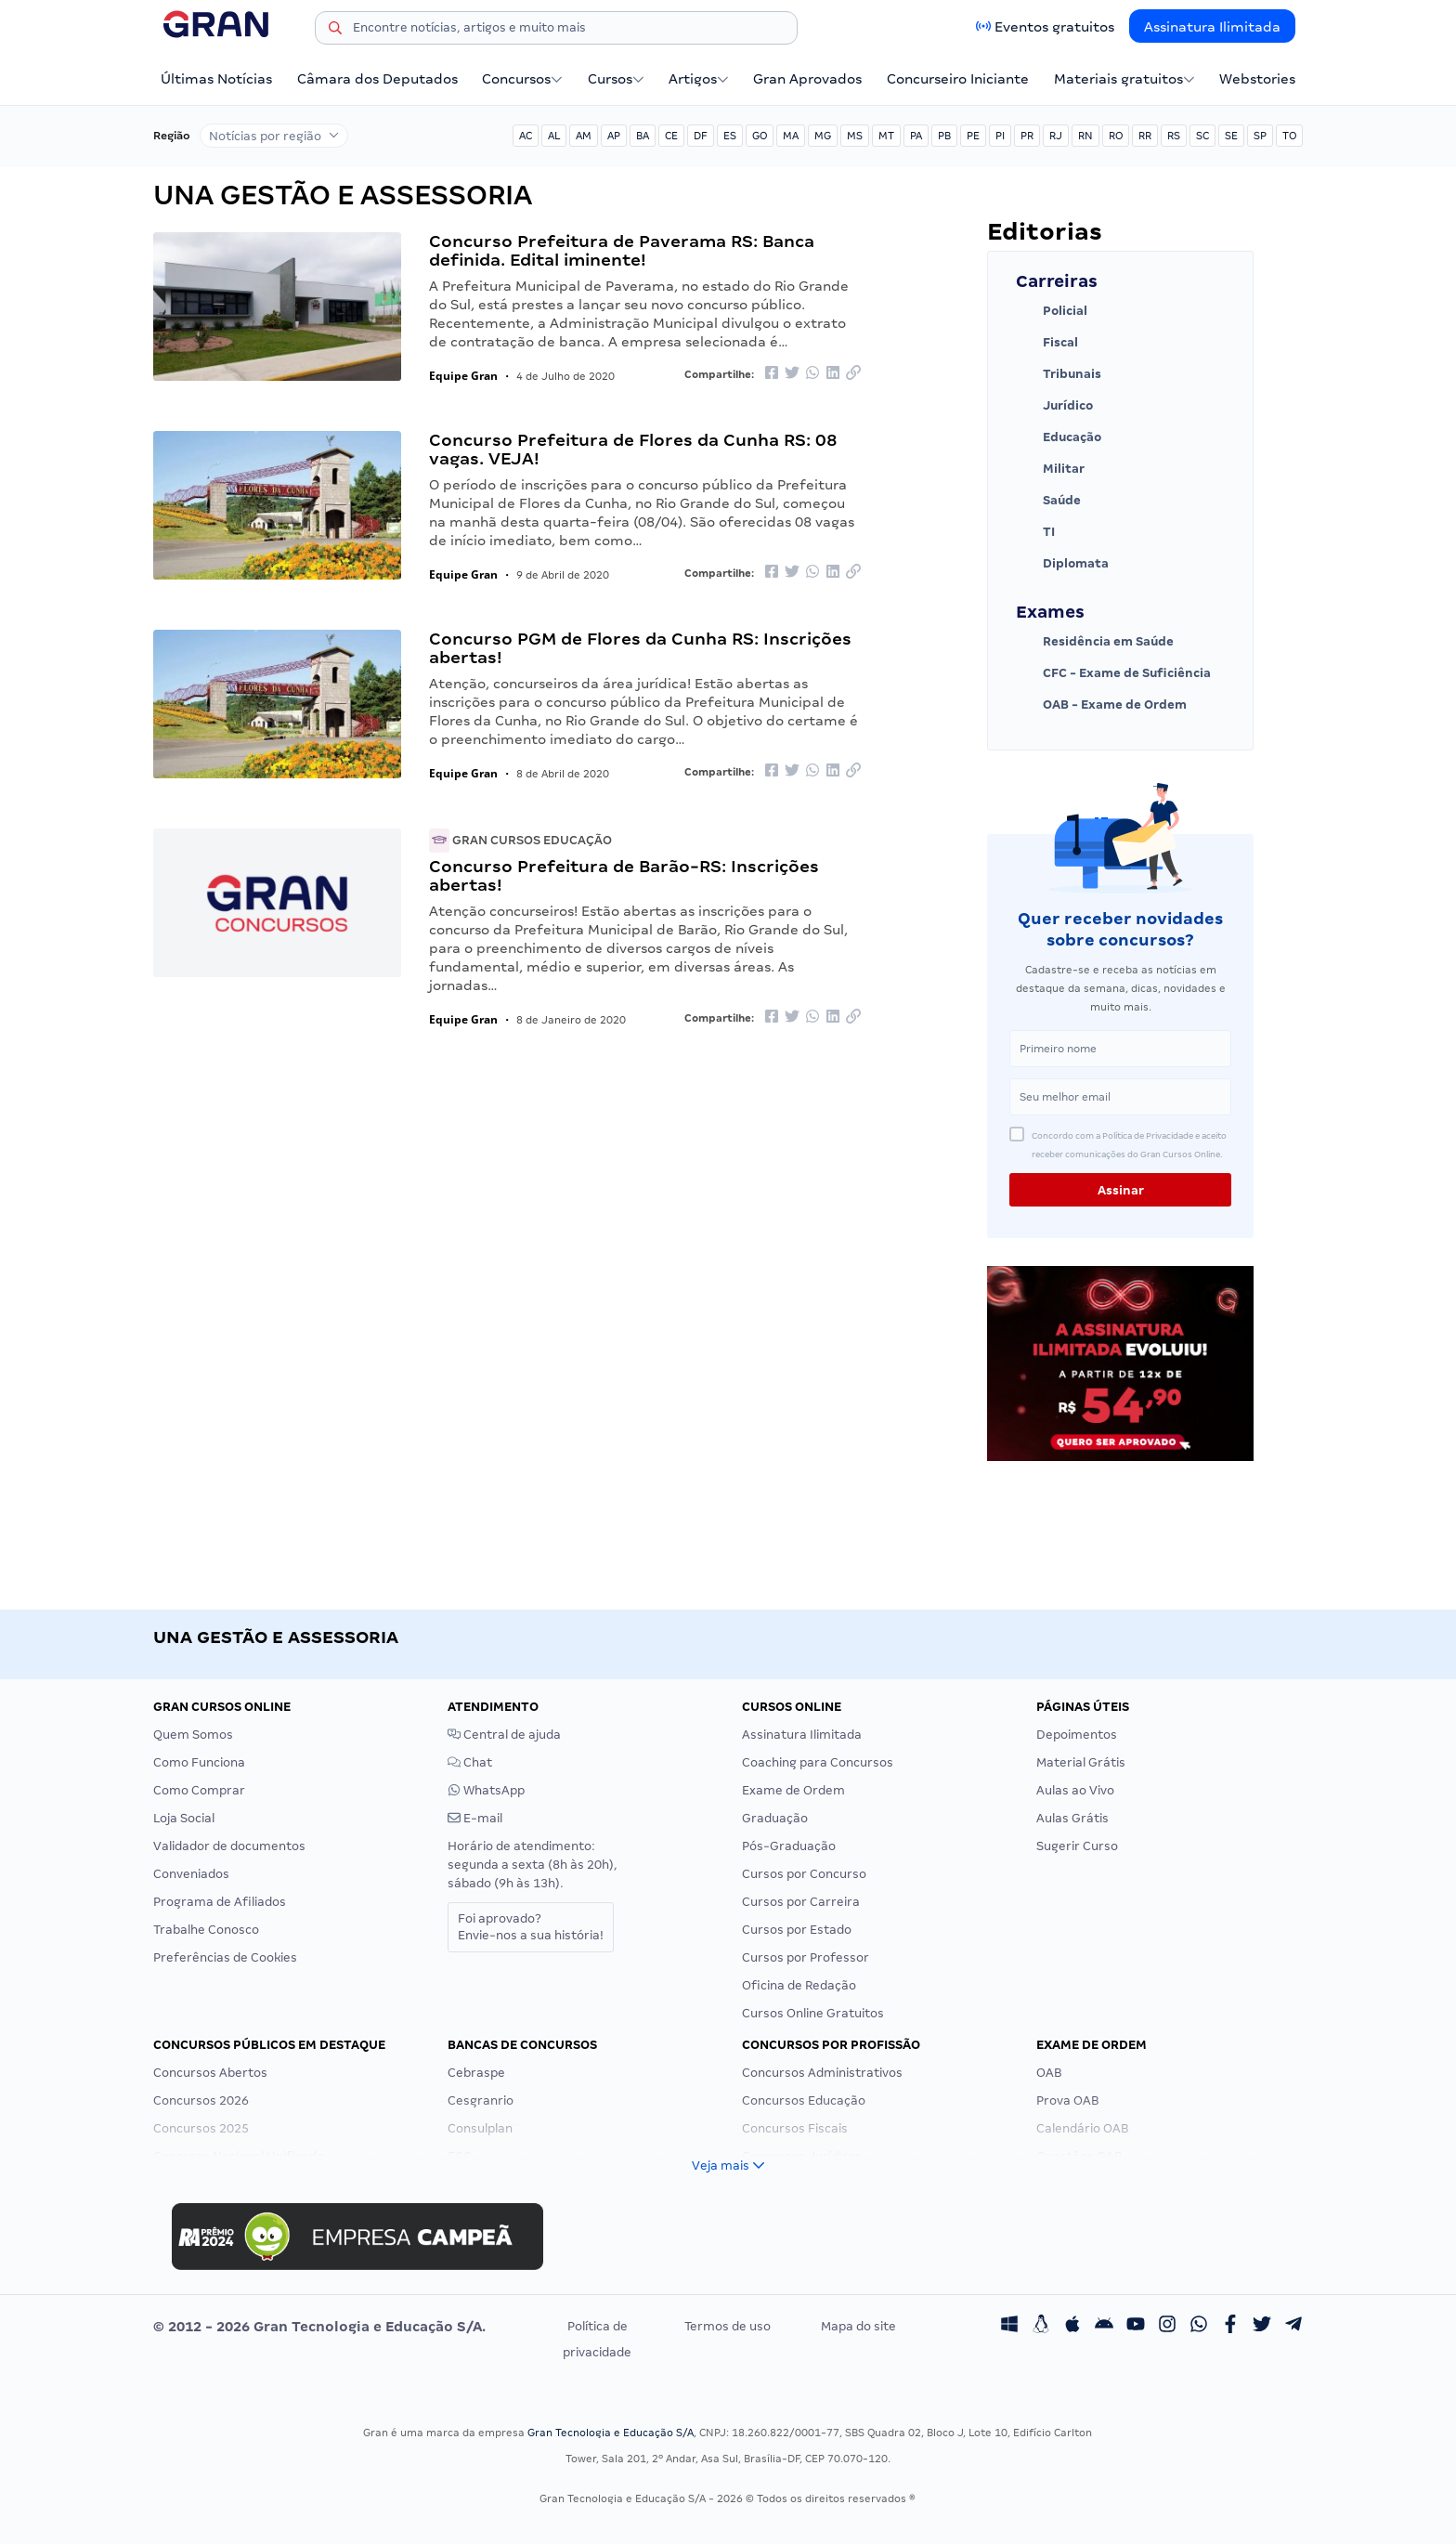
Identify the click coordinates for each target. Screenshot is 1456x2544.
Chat (470, 1762)
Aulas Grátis (1072, 1818)
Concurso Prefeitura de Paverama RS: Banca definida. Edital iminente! (621, 250)
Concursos (522, 79)
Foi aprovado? (531, 1926)
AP (613, 135)
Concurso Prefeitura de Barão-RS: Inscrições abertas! (624, 875)
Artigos (699, 79)
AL (554, 135)
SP (1260, 135)
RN (1085, 135)
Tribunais (1058, 374)
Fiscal (1047, 343)
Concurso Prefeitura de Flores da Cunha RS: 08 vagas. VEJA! (633, 449)
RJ (1055, 135)
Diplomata (1062, 564)
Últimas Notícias (216, 79)
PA (916, 135)
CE (671, 135)
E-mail (475, 1818)
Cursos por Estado (797, 1930)
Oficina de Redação (799, 1985)
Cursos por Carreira (801, 1902)
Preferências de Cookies (225, 1957)
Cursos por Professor (805, 1957)
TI (1035, 532)
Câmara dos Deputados (377, 79)
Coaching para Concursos (817, 1762)
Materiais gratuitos (1124, 79)
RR (1144, 135)
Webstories (1257, 79)
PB (944, 135)
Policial (1051, 311)
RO (1116, 135)
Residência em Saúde (1095, 642)
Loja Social (183, 1818)
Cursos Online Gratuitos (813, 2013)
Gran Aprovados (807, 79)
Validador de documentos (229, 1846)
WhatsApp (486, 1790)
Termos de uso (727, 2326)
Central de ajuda (504, 1735)
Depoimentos (1076, 1735)
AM (584, 135)
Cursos (616, 79)
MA (791, 135)
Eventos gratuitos (1054, 27)
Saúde (1048, 500)
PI (1000, 135)
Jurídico (1054, 406)
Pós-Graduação (789, 1846)
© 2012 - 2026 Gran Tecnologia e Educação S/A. (319, 2326)
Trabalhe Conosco (206, 1930)
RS (1173, 135)
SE (1231, 135)
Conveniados (191, 1874)
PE (973, 135)
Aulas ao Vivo (1075, 1790)
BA (642, 135)
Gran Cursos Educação (520, 840)
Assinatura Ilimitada (1212, 27)
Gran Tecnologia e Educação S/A (610, 2432)
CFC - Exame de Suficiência (1113, 673)
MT (886, 135)
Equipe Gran (463, 376)
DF (701, 135)
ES (729, 135)
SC (1202, 135)
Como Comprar (199, 1790)
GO (759, 135)
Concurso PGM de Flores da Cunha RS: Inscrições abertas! (640, 648)
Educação (1058, 437)
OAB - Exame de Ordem (1101, 705)
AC (525, 135)
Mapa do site (858, 2326)
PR (1027, 135)
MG (822, 135)
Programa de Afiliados (219, 1902)
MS (855, 135)
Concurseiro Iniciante (958, 79)
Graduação (775, 1818)
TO (1289, 135)
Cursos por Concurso (804, 1874)
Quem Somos (193, 1735)
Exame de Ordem (793, 1790)
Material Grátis (1080, 1762)
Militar (1050, 469)
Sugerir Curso (1077, 1846)
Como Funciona (199, 1762)
